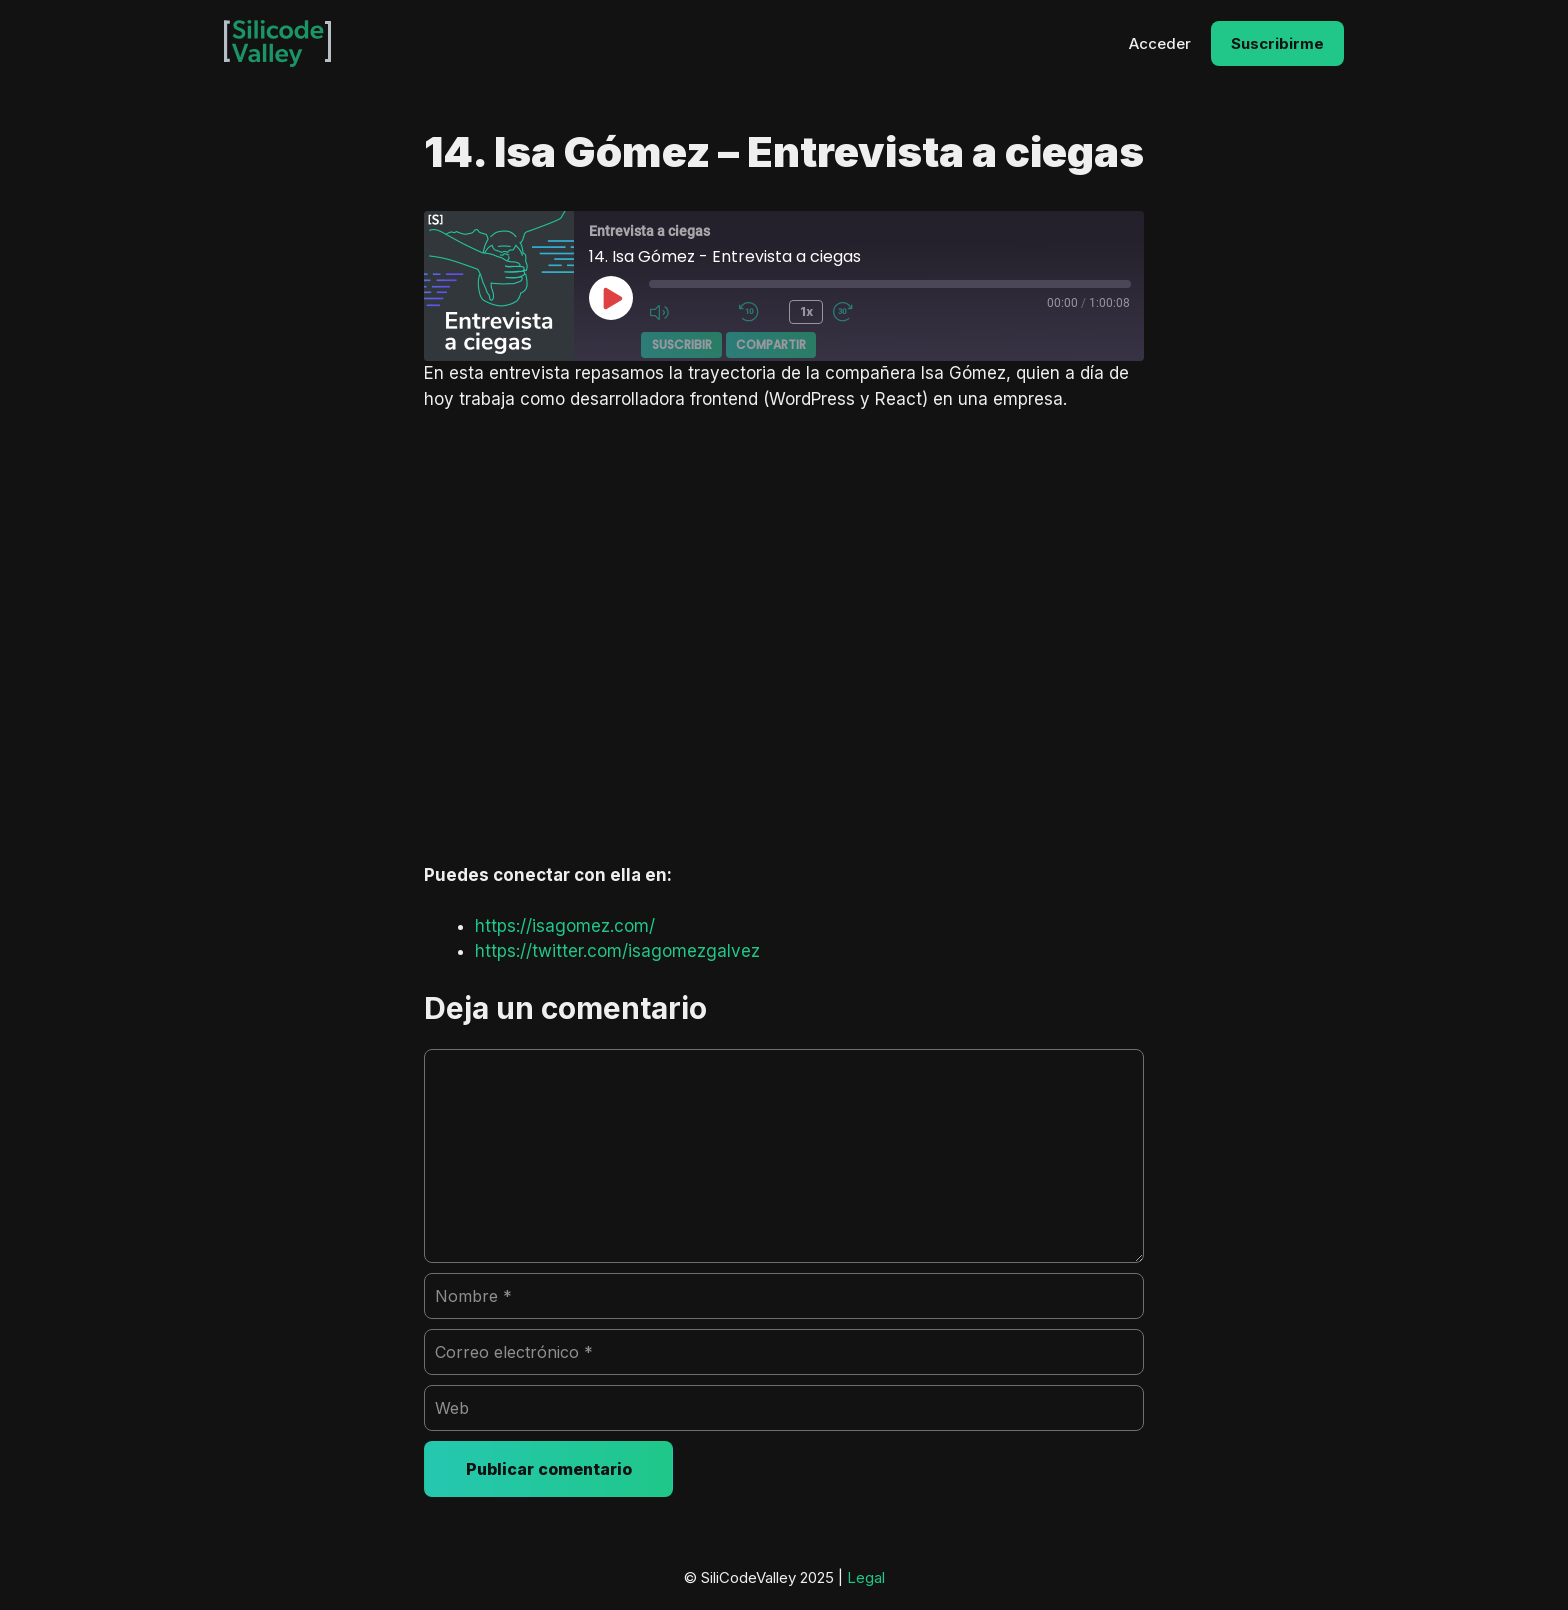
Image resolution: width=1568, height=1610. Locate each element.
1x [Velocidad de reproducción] (805, 311)
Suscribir (682, 343)
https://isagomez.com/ (565, 926)
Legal (866, 1577)
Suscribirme (1277, 43)
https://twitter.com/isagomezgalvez (617, 951)
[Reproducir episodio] (611, 298)
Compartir (771, 343)
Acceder (1160, 43)
